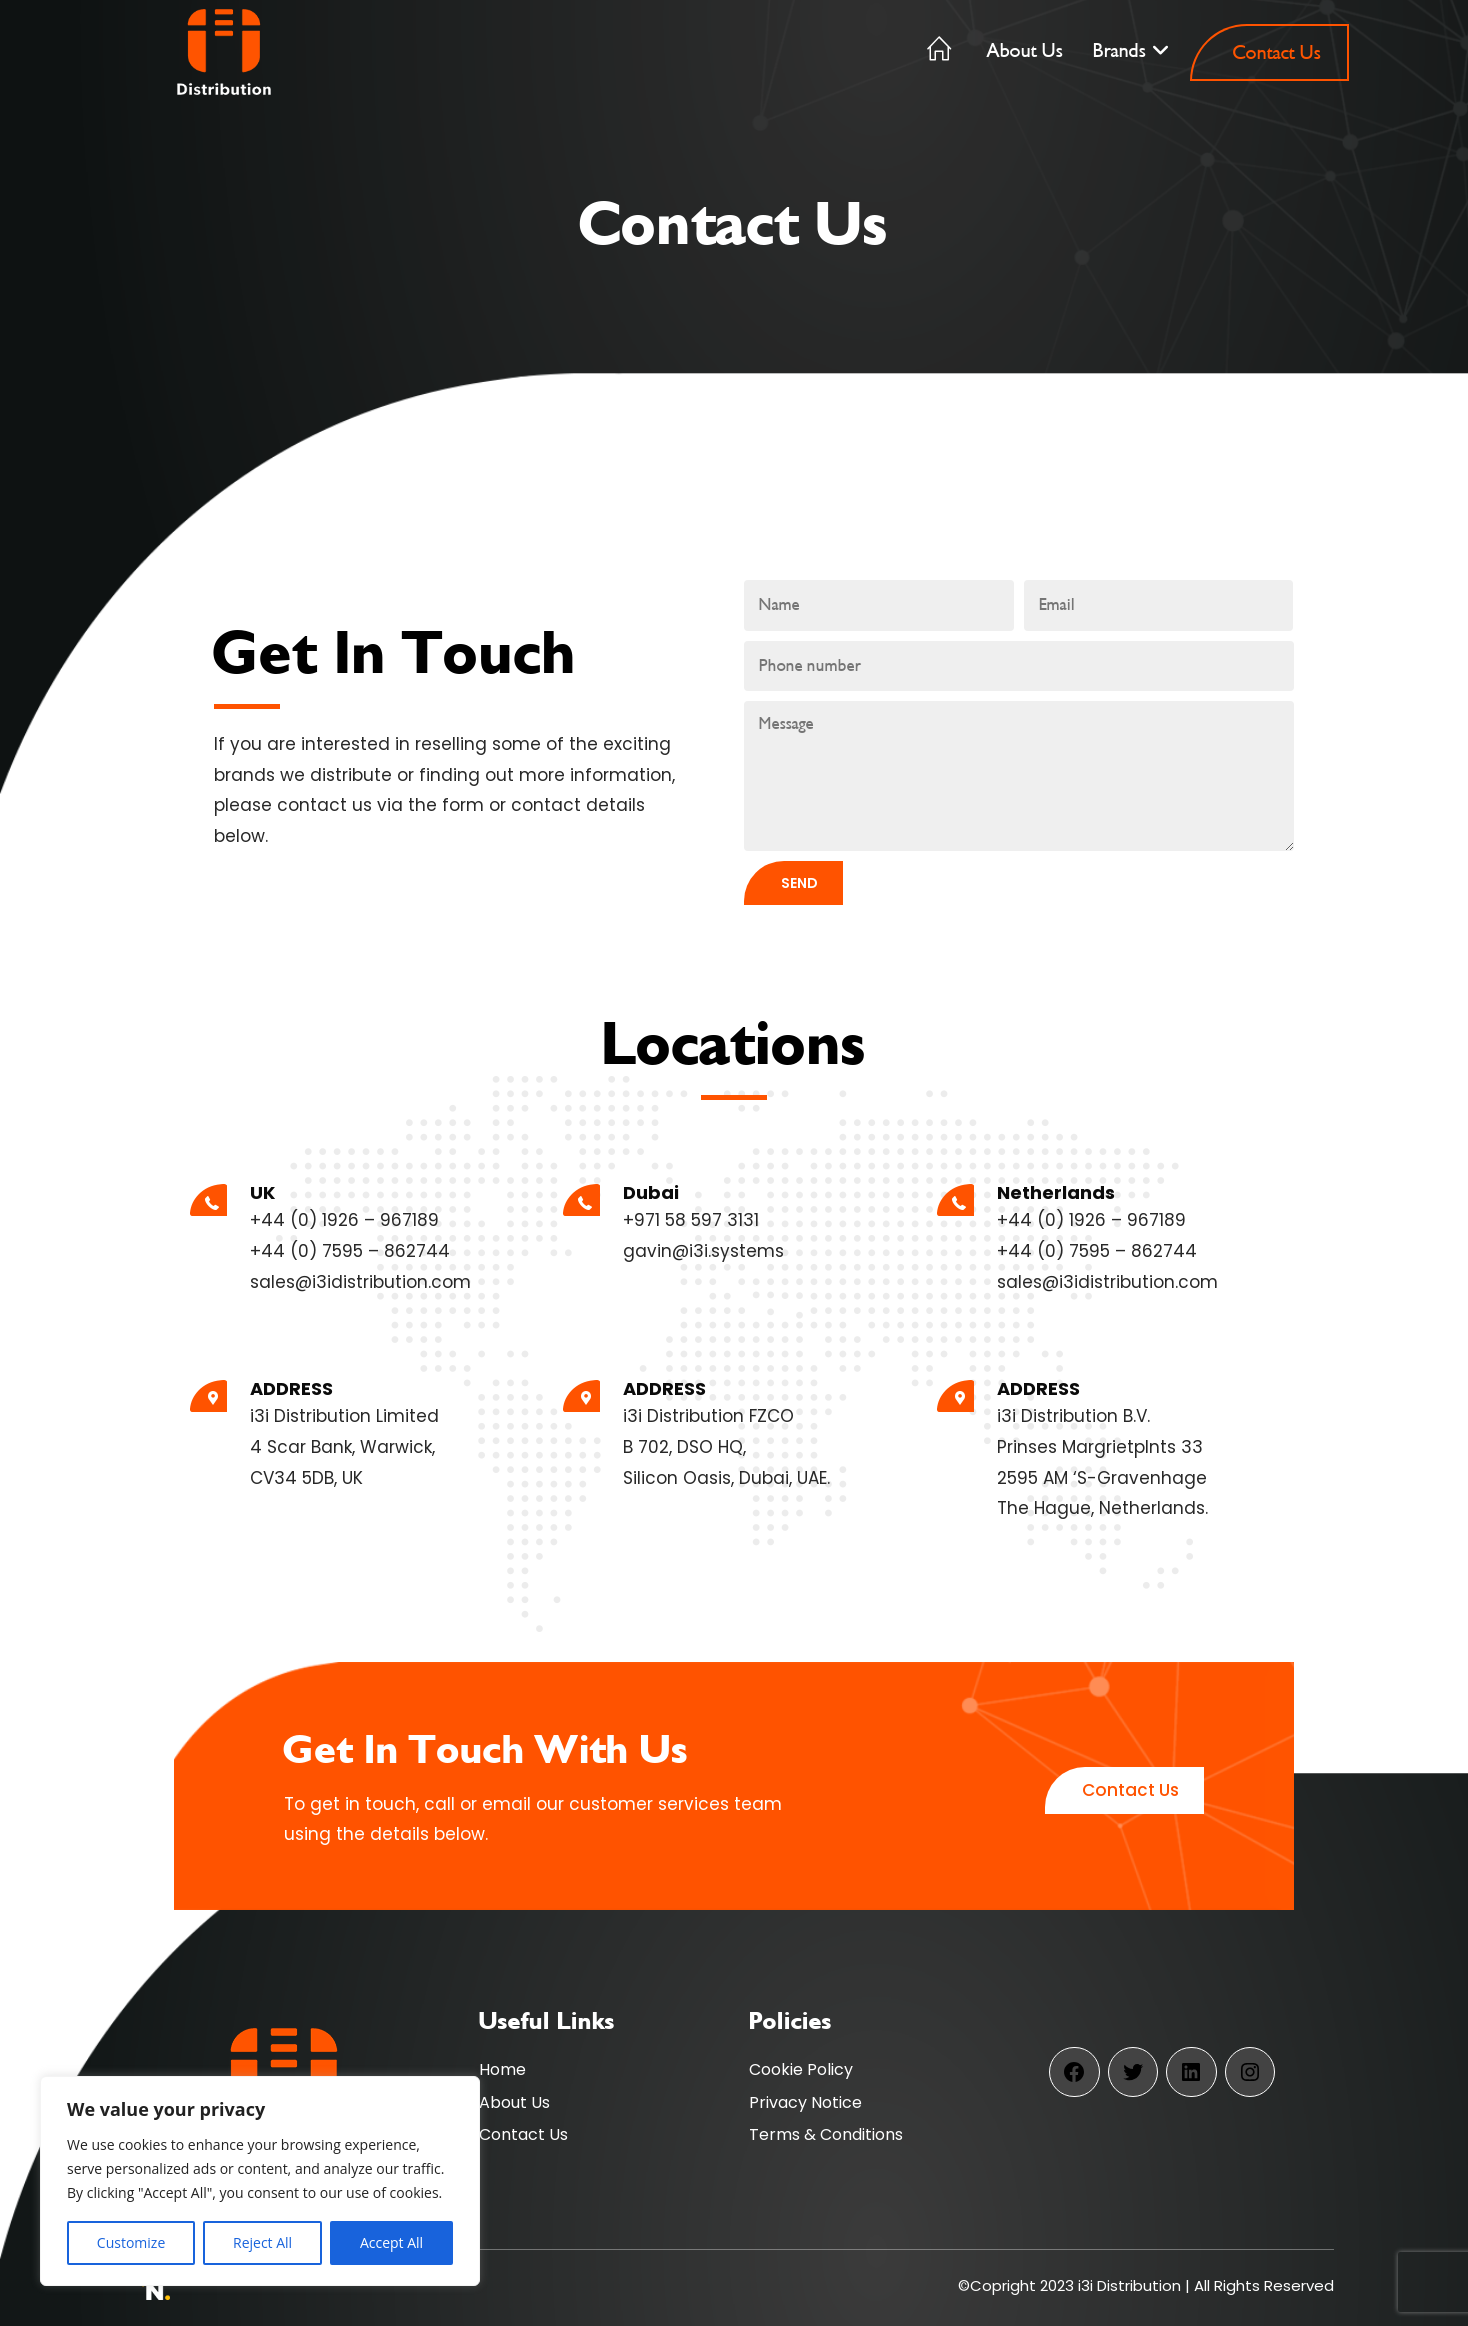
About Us (514, 2102)
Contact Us (523, 2134)
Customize (131, 2242)
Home (502, 2069)
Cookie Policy (801, 2069)
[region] (260, 2181)
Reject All (262, 2242)
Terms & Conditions (826, 2134)
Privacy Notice (805, 2102)
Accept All (391, 2242)
